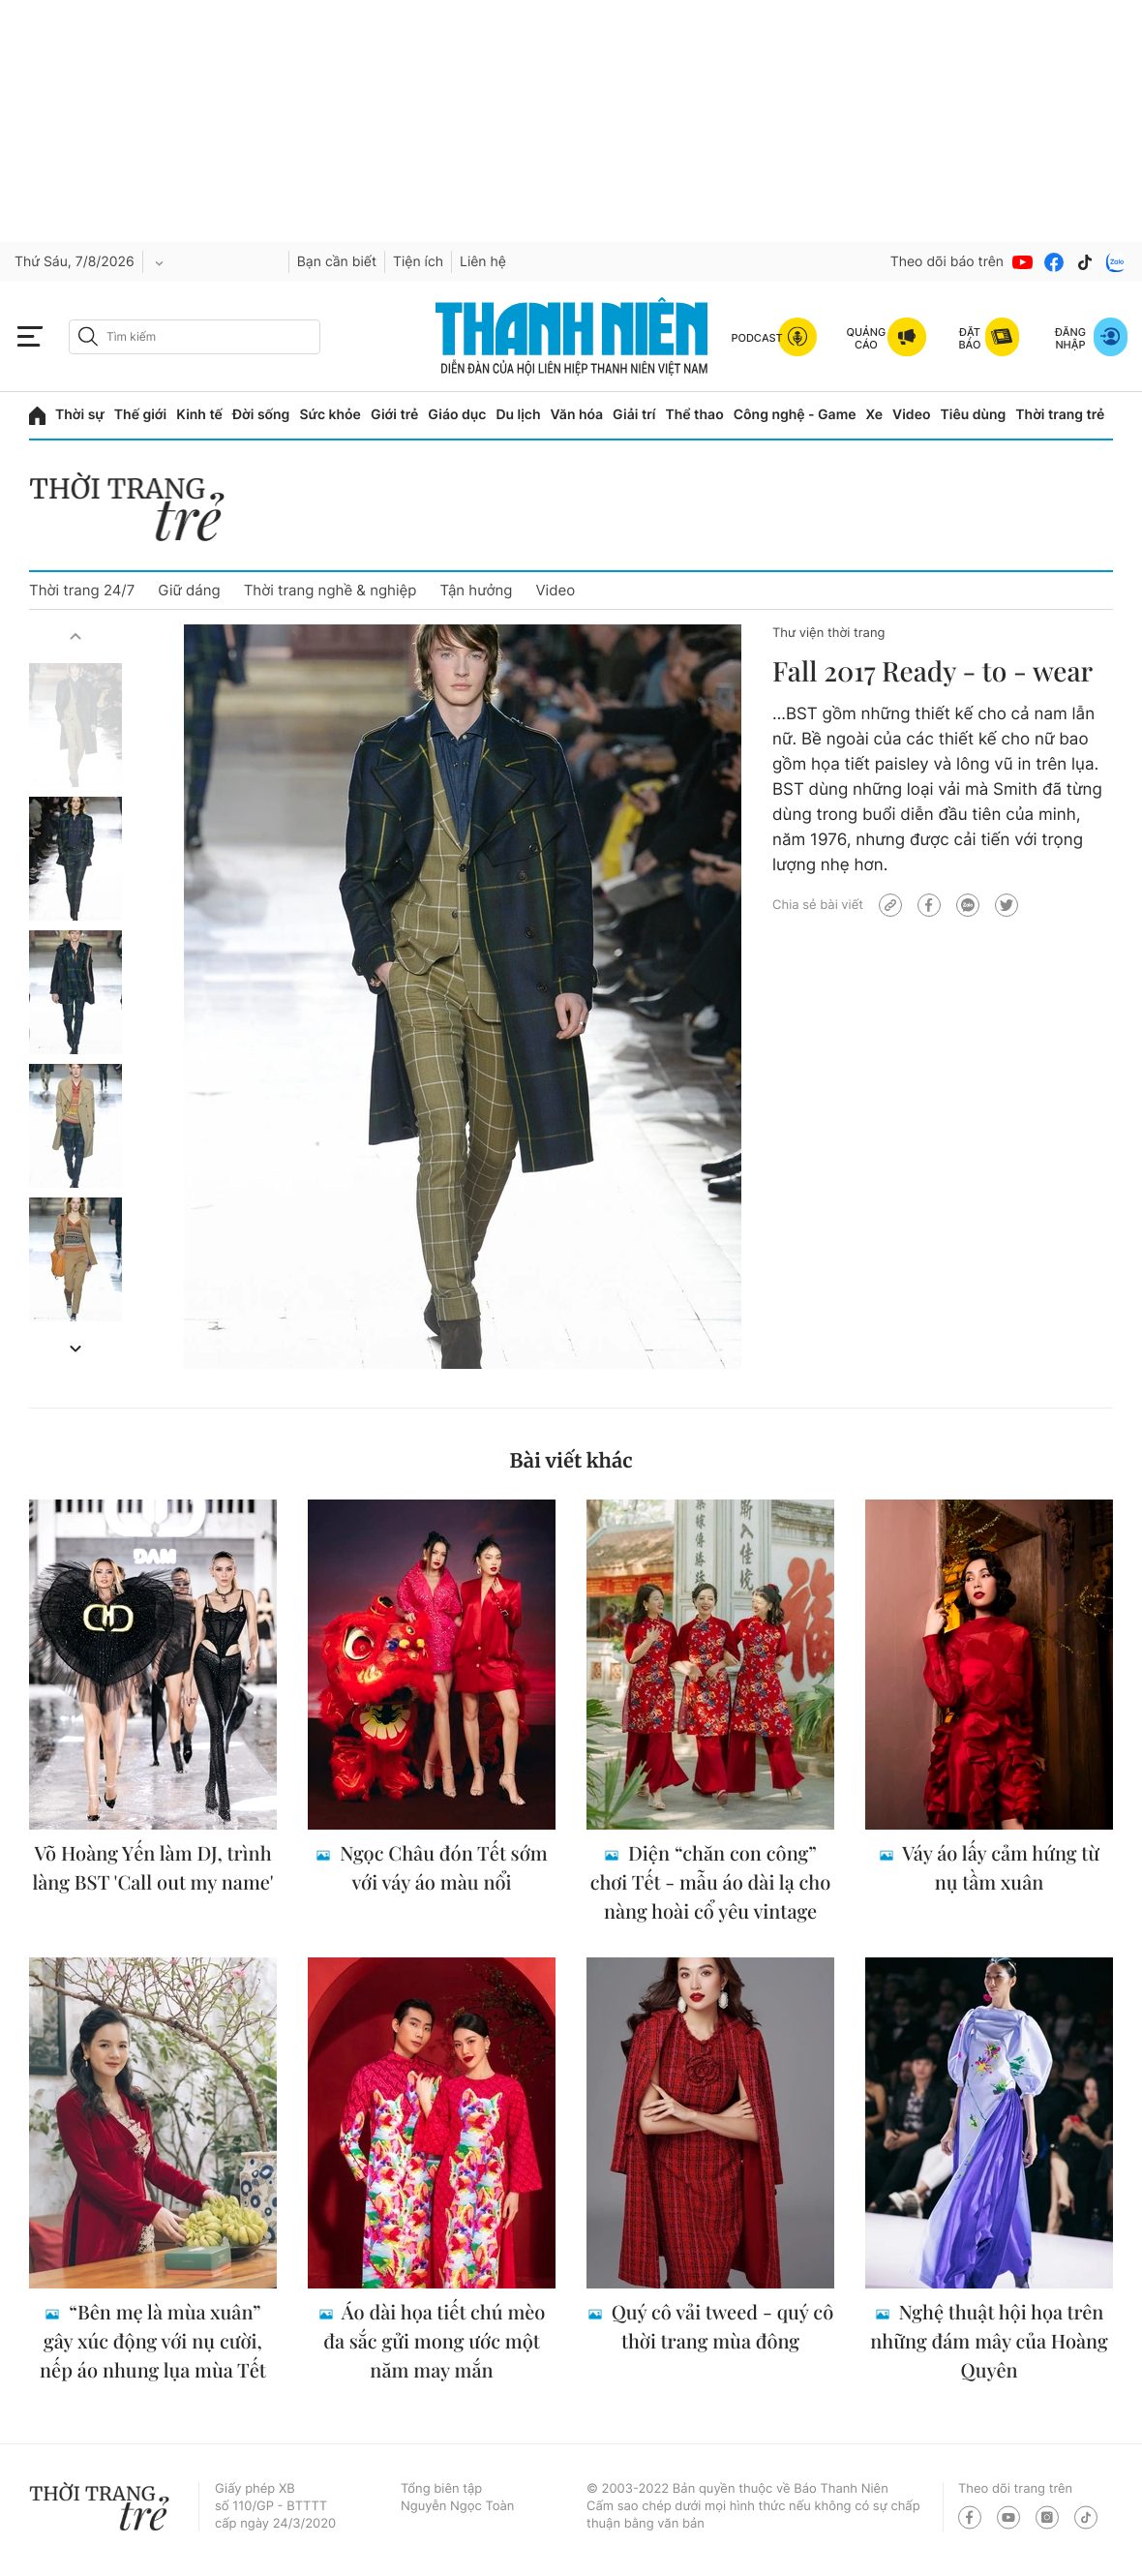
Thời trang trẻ (1059, 415)
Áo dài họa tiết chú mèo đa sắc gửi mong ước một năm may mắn (434, 2341)
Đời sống (260, 415)
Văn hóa (577, 415)
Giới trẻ (394, 415)
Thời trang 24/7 (82, 590)
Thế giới (140, 415)
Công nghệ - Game (795, 415)
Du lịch (518, 415)
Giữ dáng (189, 590)
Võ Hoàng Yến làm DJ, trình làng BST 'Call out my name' (152, 1867)
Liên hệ (483, 262)
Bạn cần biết (336, 262)
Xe (875, 415)
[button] (75, 636)
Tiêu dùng (974, 415)
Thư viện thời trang (828, 633)
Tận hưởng (475, 590)
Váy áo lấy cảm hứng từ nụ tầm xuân (998, 1867)
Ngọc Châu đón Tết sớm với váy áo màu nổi (441, 1867)
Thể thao (694, 415)
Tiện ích (418, 262)
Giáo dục (457, 415)
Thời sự (80, 415)
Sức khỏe (330, 415)
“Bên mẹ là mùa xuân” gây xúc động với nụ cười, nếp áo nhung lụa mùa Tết (153, 2341)
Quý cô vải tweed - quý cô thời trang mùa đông (720, 2326)
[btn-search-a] (88, 336)
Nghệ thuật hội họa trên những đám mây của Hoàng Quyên (988, 2341)
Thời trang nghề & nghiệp (330, 590)
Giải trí (634, 415)
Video (911, 415)
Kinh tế (199, 415)
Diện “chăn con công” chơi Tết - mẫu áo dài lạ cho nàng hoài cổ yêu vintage (710, 1882)
